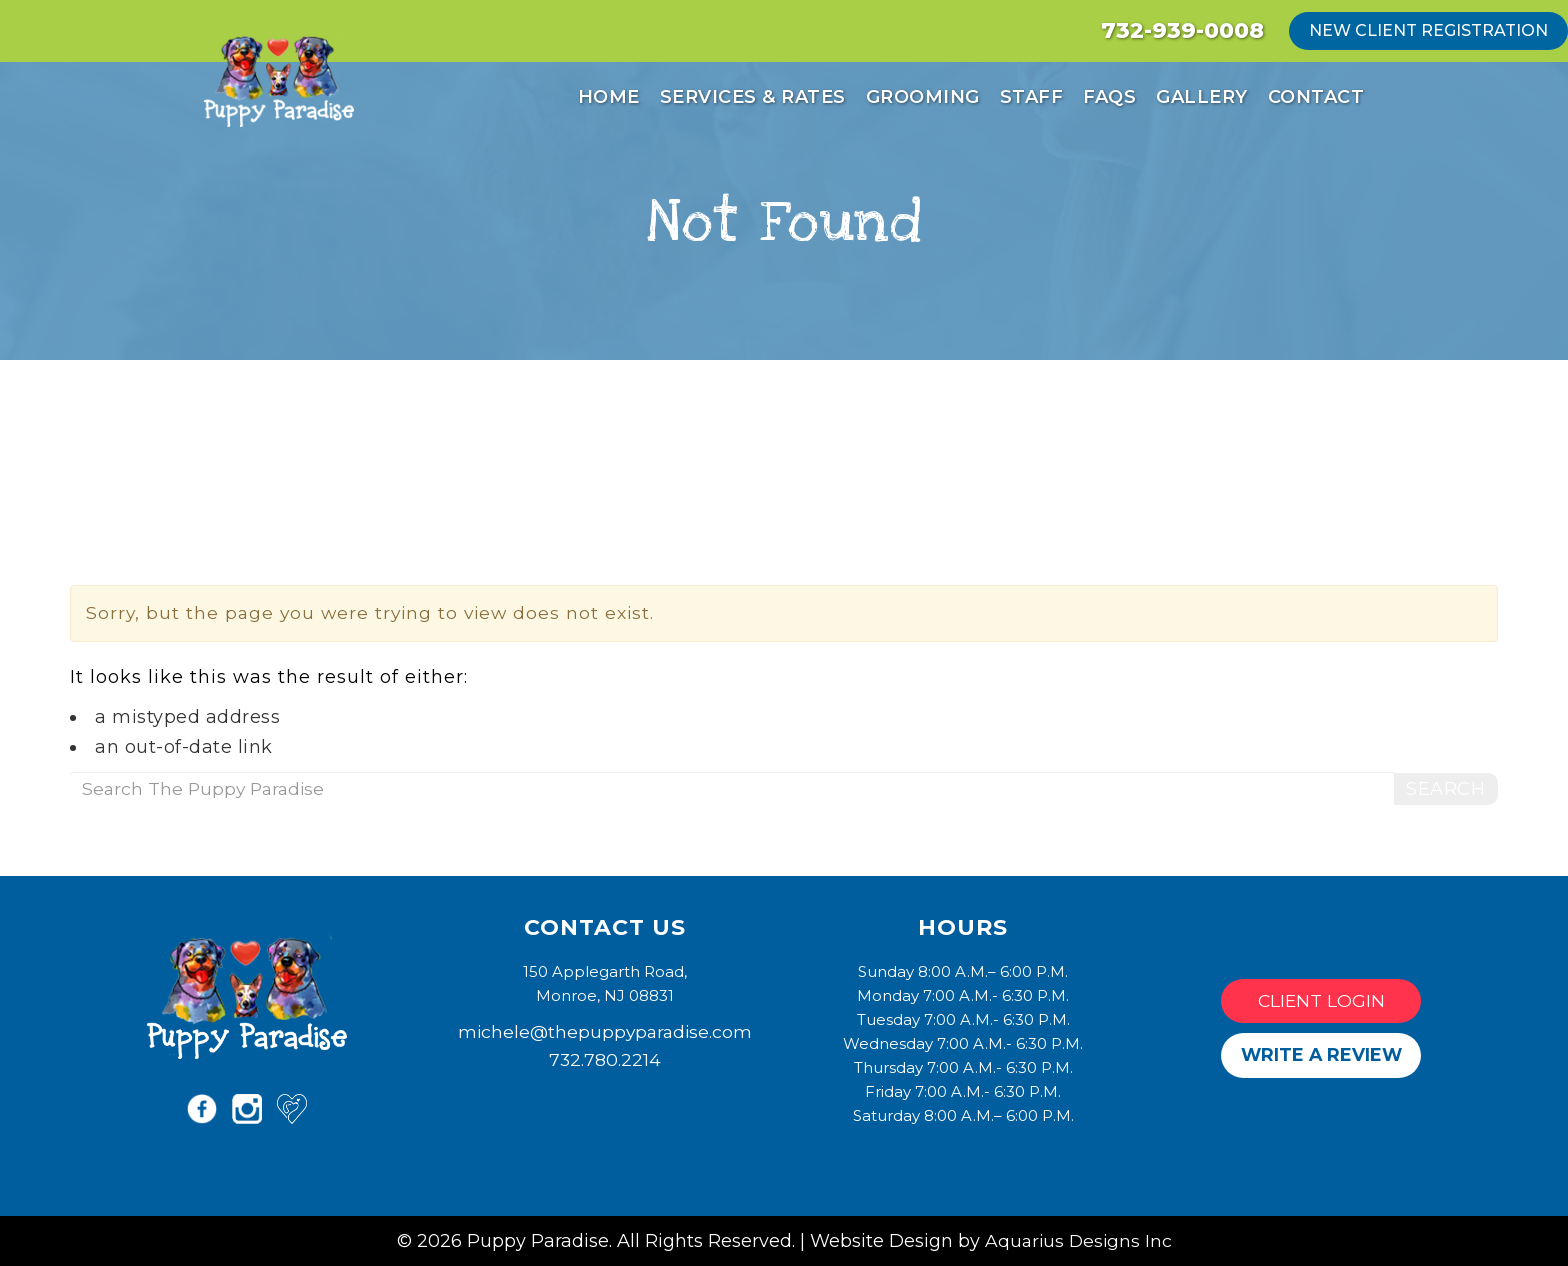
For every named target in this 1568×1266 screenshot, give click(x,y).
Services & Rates (753, 97)
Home (609, 97)
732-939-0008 (1182, 30)
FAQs (1109, 97)
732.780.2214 (605, 1059)
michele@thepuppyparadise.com (605, 1031)
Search (1445, 789)
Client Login (1321, 1000)
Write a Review (1321, 1054)
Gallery (1202, 97)
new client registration (1428, 30)
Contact (1316, 97)
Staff (1032, 97)
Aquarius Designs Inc (1078, 1240)
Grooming (923, 97)
